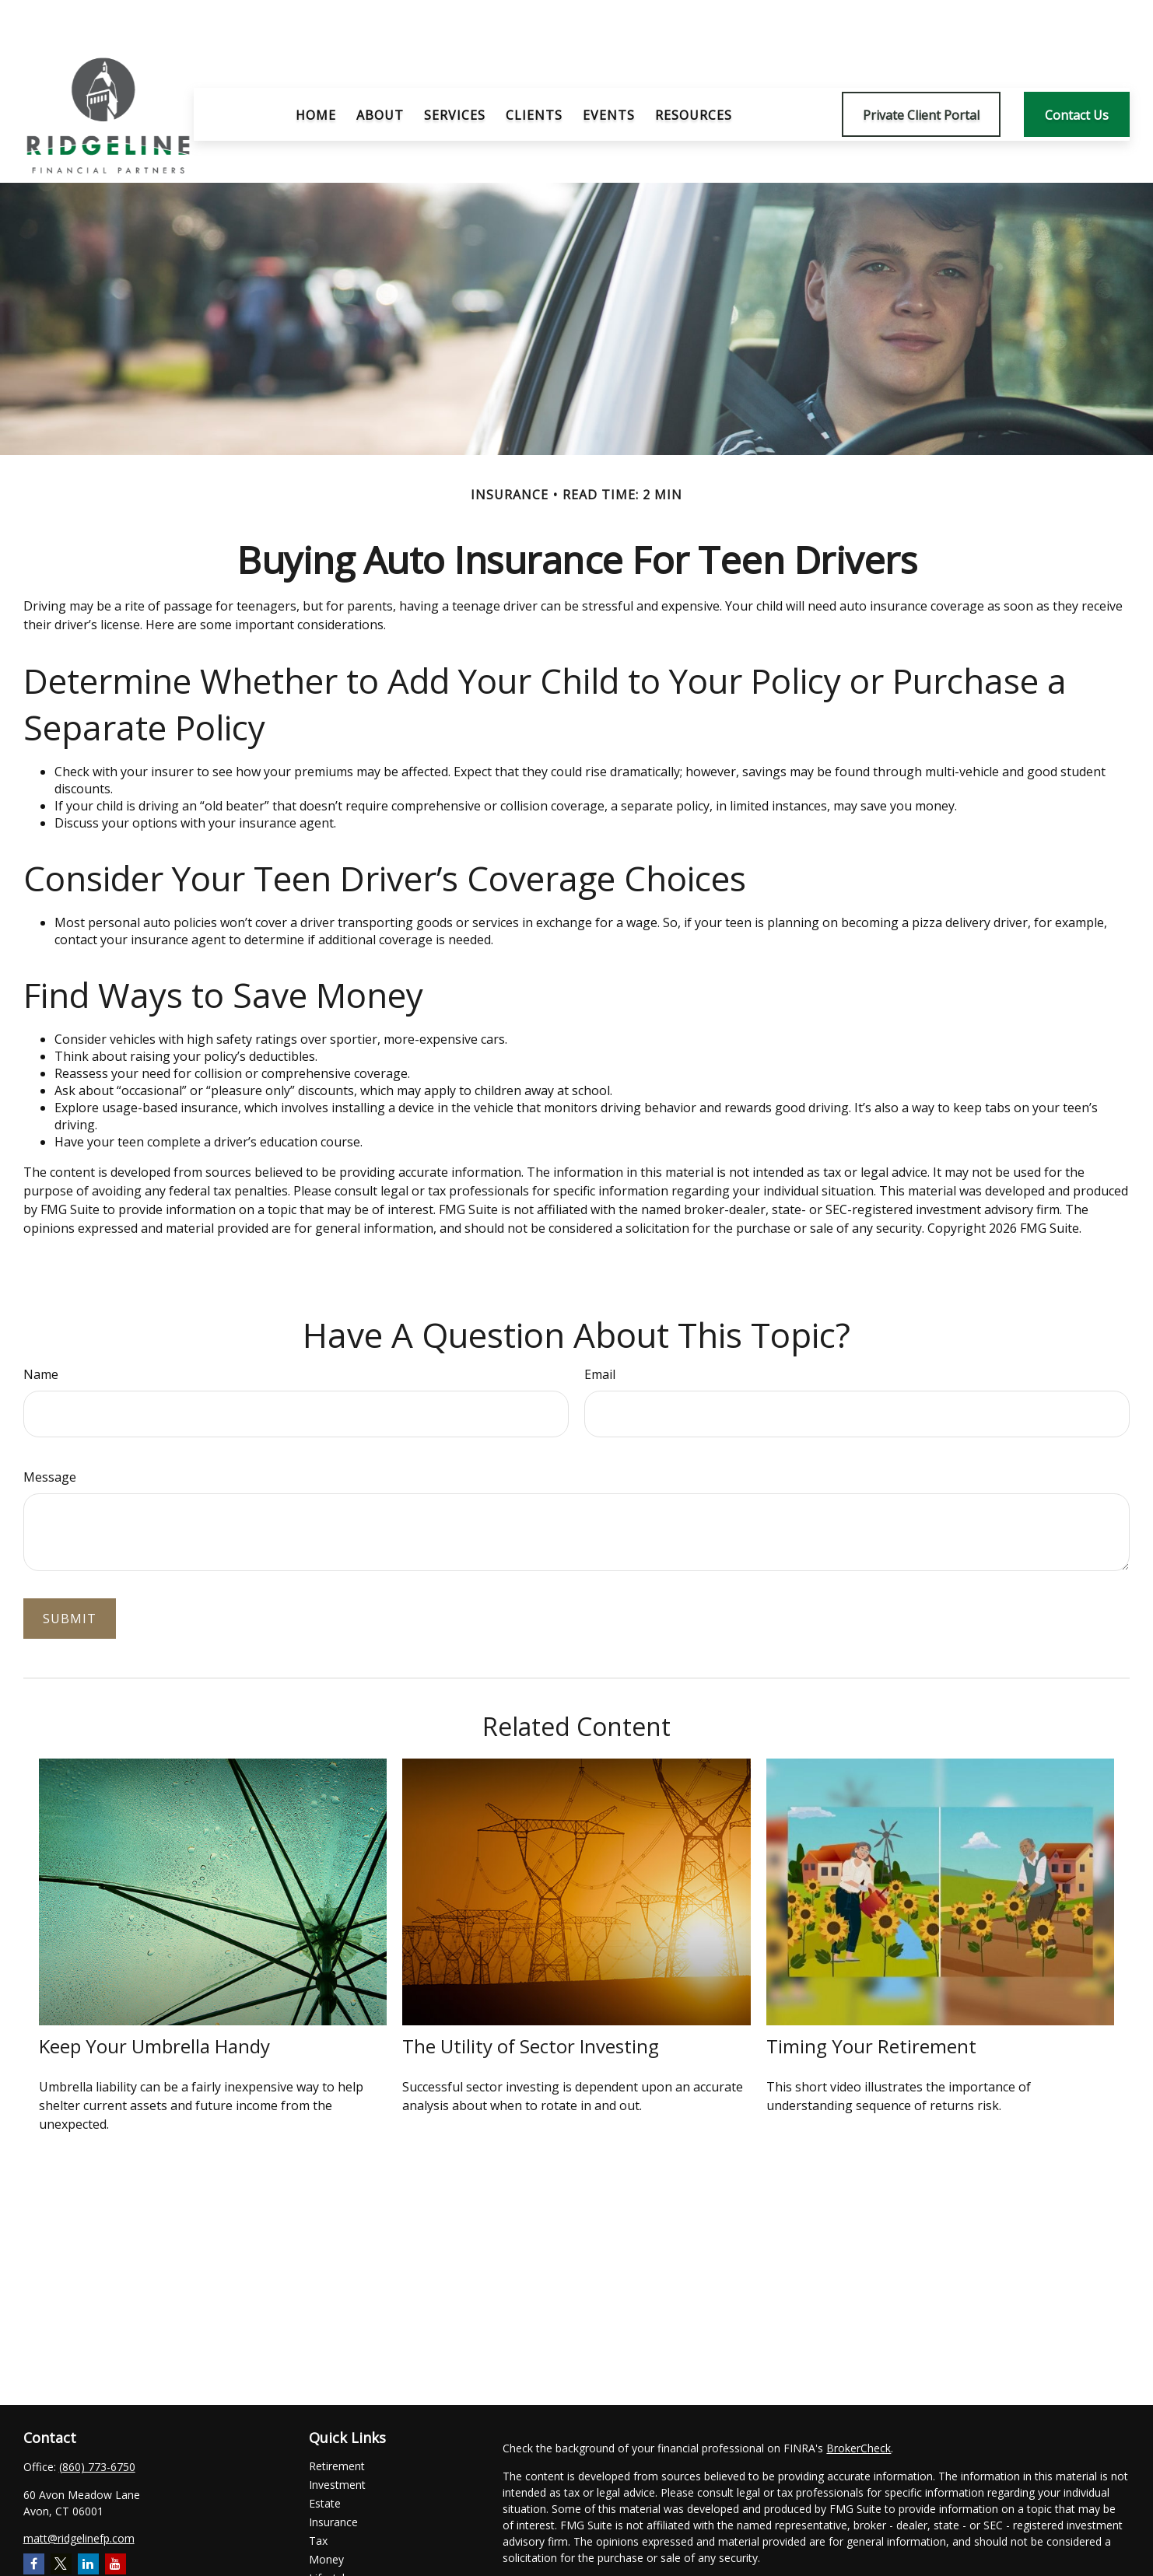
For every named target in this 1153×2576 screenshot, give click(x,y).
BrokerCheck (858, 2401)
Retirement (337, 2419)
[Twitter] (61, 2517)
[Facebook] (33, 2517)
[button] (315, 67)
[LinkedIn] (88, 2517)
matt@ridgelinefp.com (79, 2491)
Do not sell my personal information (958, 2555)
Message (49, 1430)
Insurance (333, 2475)
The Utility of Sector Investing (530, 1999)
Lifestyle (330, 2531)
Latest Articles (344, 2550)
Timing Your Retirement (871, 1999)
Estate (325, 2456)
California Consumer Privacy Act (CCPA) (1016, 2539)
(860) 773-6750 (97, 2420)
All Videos (333, 2568)
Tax (318, 2494)
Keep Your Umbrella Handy (154, 1999)
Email (599, 1327)
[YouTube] (115, 2517)
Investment (337, 2438)
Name (40, 1327)
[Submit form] (69, 1572)
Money (326, 2512)
